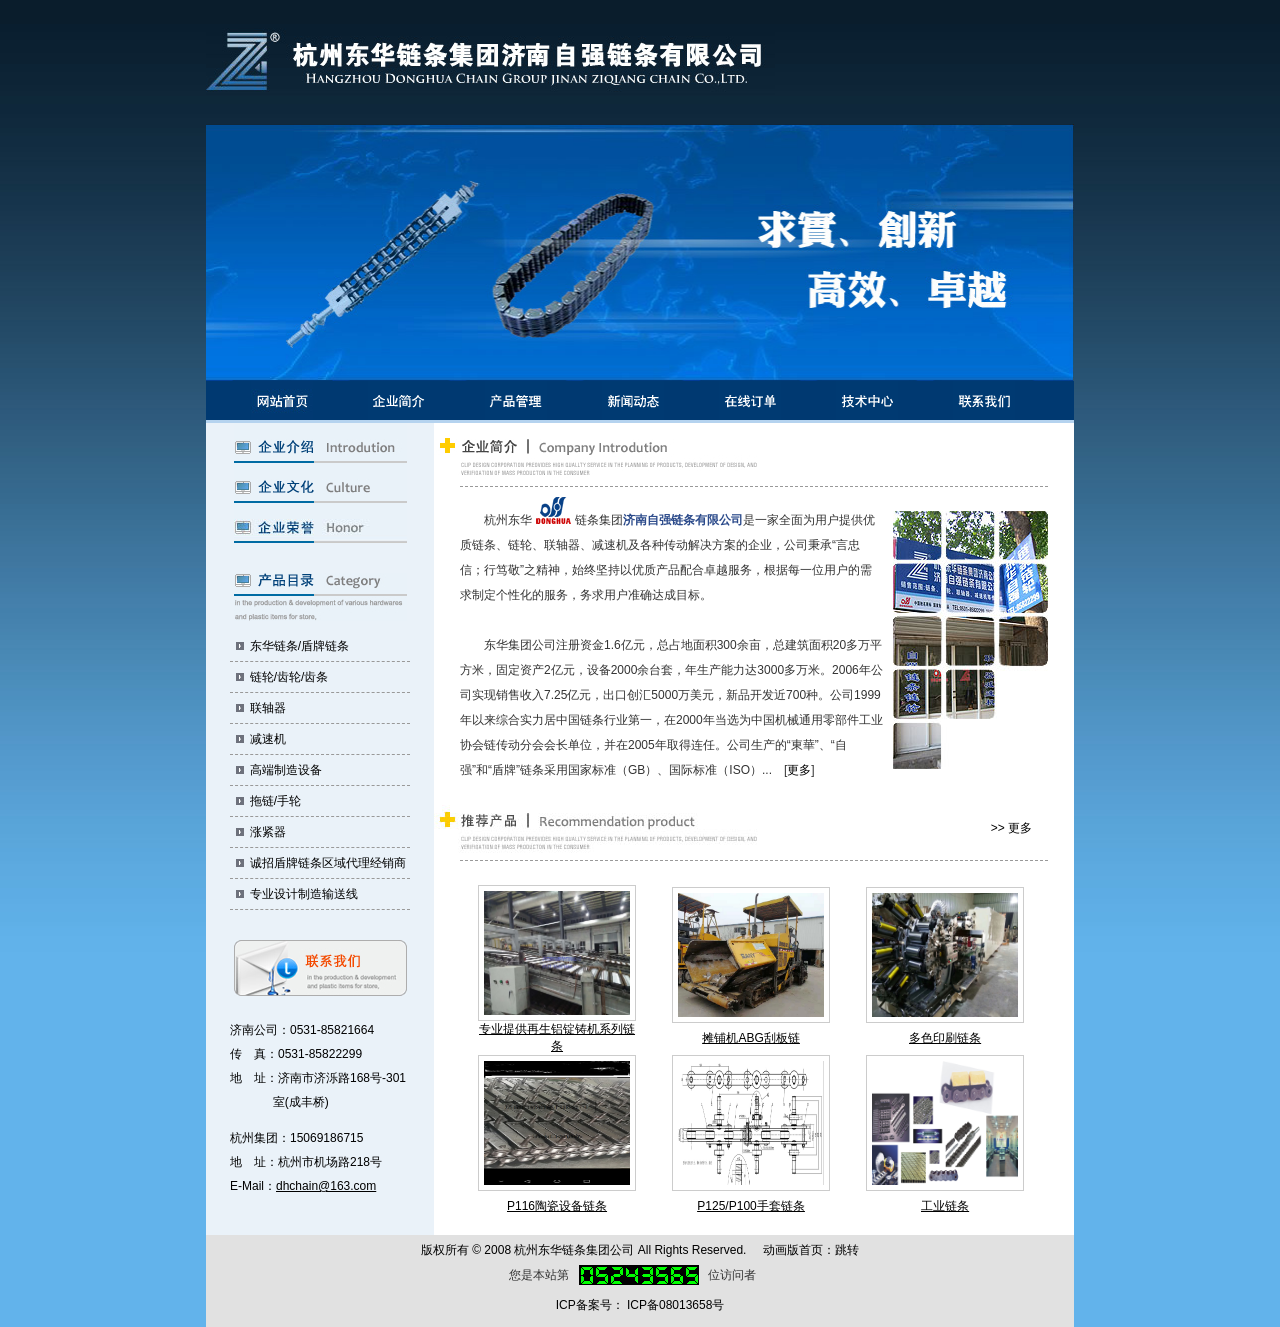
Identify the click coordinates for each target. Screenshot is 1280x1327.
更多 (799, 770)
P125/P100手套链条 (750, 1206)
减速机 (268, 739)
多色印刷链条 (945, 1038)
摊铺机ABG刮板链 (750, 1038)
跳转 (847, 1250)
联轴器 (268, 708)
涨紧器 (268, 832)
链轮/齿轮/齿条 (289, 677)
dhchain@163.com (326, 1186)
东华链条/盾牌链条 (299, 646)
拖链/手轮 (275, 801)
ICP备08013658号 (675, 1305)
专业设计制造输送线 (304, 894)
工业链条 (945, 1206)
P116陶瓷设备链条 (557, 1206)
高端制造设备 (286, 770)
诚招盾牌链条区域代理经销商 (328, 863)
